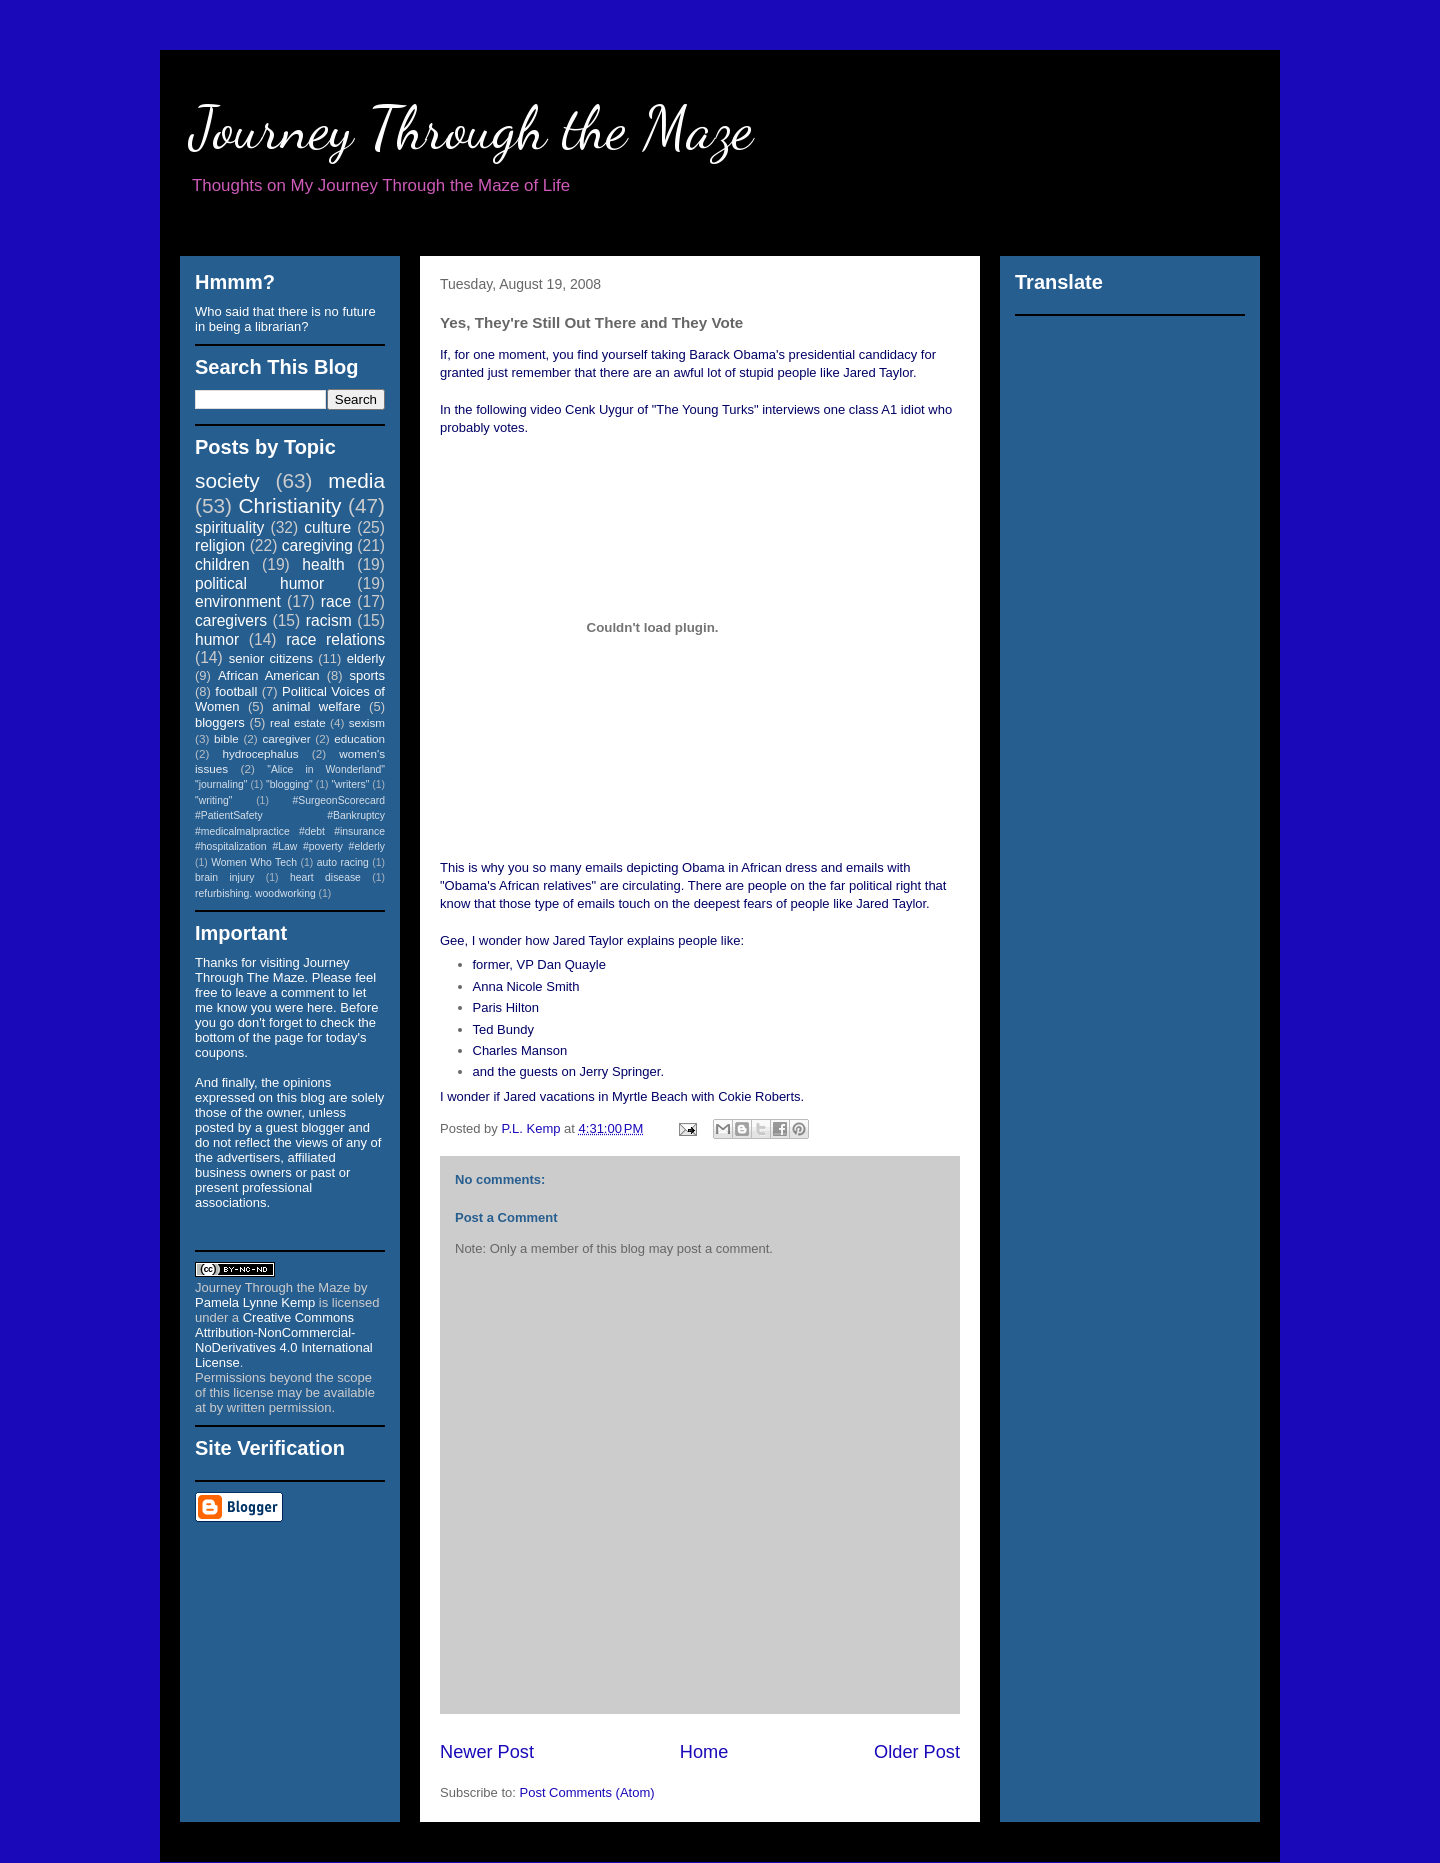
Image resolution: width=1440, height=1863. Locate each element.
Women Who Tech (254, 862)
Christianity (290, 505)
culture (327, 527)
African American (269, 675)
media (356, 480)
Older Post (917, 1752)
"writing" (213, 800)
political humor (259, 583)
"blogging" (289, 784)
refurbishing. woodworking (255, 893)
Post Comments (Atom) (587, 1792)
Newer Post (487, 1752)
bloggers (220, 722)
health (323, 564)
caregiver (287, 738)
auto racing (343, 862)
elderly (366, 658)
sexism (367, 722)
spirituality (229, 527)
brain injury (224, 877)
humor (217, 639)
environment (238, 601)
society (227, 480)
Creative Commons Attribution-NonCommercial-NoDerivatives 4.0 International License (284, 1340)
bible (226, 738)
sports (367, 675)
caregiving (317, 545)
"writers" (350, 784)
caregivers (231, 620)
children (222, 564)
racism (329, 620)
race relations (335, 639)
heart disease (325, 877)
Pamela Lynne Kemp (255, 1302)
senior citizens (271, 658)
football (236, 691)
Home (704, 1752)
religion (220, 545)
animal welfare (316, 706)
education (359, 738)
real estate (298, 722)
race (336, 601)
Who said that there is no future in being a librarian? (285, 319)
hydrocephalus (261, 753)
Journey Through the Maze (471, 128)
